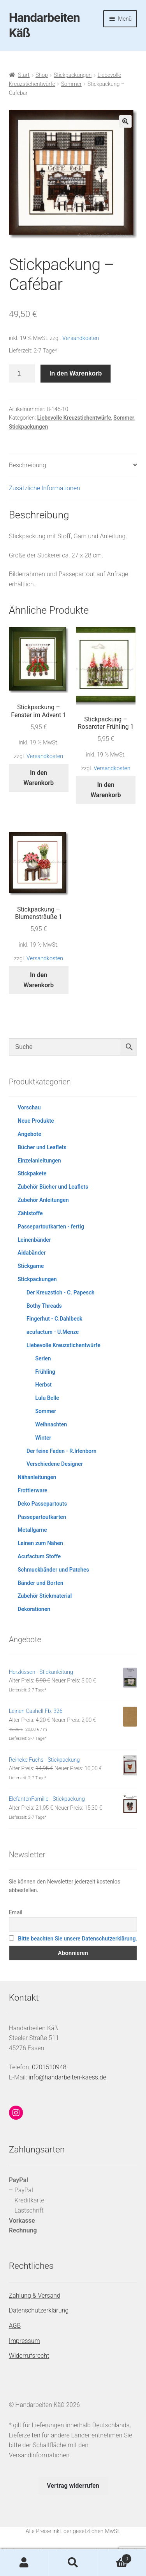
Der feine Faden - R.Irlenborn (61, 1451)
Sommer (71, 84)
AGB (15, 2325)
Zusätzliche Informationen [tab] (44, 488)
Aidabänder (32, 1253)
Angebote (29, 1134)
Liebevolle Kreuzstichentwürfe (74, 418)
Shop (41, 75)
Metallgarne (32, 1530)
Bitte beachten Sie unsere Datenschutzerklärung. (77, 1938)
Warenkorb (114, 2557)
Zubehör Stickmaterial (45, 1596)
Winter (43, 1438)
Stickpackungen (72, 75)
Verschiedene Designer (54, 1464)
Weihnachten (51, 1424)
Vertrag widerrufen (73, 2485)
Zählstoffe (30, 1213)
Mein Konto (24, 2562)
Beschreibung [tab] (27, 465)
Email (16, 1912)
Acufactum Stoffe (39, 1556)
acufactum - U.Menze (52, 1332)
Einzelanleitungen (39, 1160)
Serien (43, 1358)
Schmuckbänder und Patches (53, 1570)
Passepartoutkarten (42, 1517)
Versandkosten (80, 338)
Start (24, 75)
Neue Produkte (36, 1121)
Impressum (24, 2341)
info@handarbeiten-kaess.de (67, 2077)
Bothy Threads (44, 1306)
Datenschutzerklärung (39, 2310)
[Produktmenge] (22, 374)
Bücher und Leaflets (42, 1147)
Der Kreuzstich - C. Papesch (60, 1292)
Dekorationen (34, 1609)
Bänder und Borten (40, 1583)
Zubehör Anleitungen (43, 1200)
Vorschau (29, 1107)
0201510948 (49, 2067)
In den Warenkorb (75, 373)
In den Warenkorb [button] (38, 778)
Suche (73, 2562)
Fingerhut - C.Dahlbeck (54, 1319)
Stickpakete (32, 1173)
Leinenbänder (34, 1240)
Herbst (43, 1384)
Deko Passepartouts (42, 1504)
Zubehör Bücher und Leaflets (53, 1187)
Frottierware (32, 1490)
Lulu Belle (47, 1398)
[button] (125, 121)
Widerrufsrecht (29, 2355)
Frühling (45, 1372)
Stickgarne (31, 1266)
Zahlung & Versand (34, 2295)
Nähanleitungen (37, 1477)
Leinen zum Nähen (40, 1543)
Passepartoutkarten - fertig (51, 1226)
